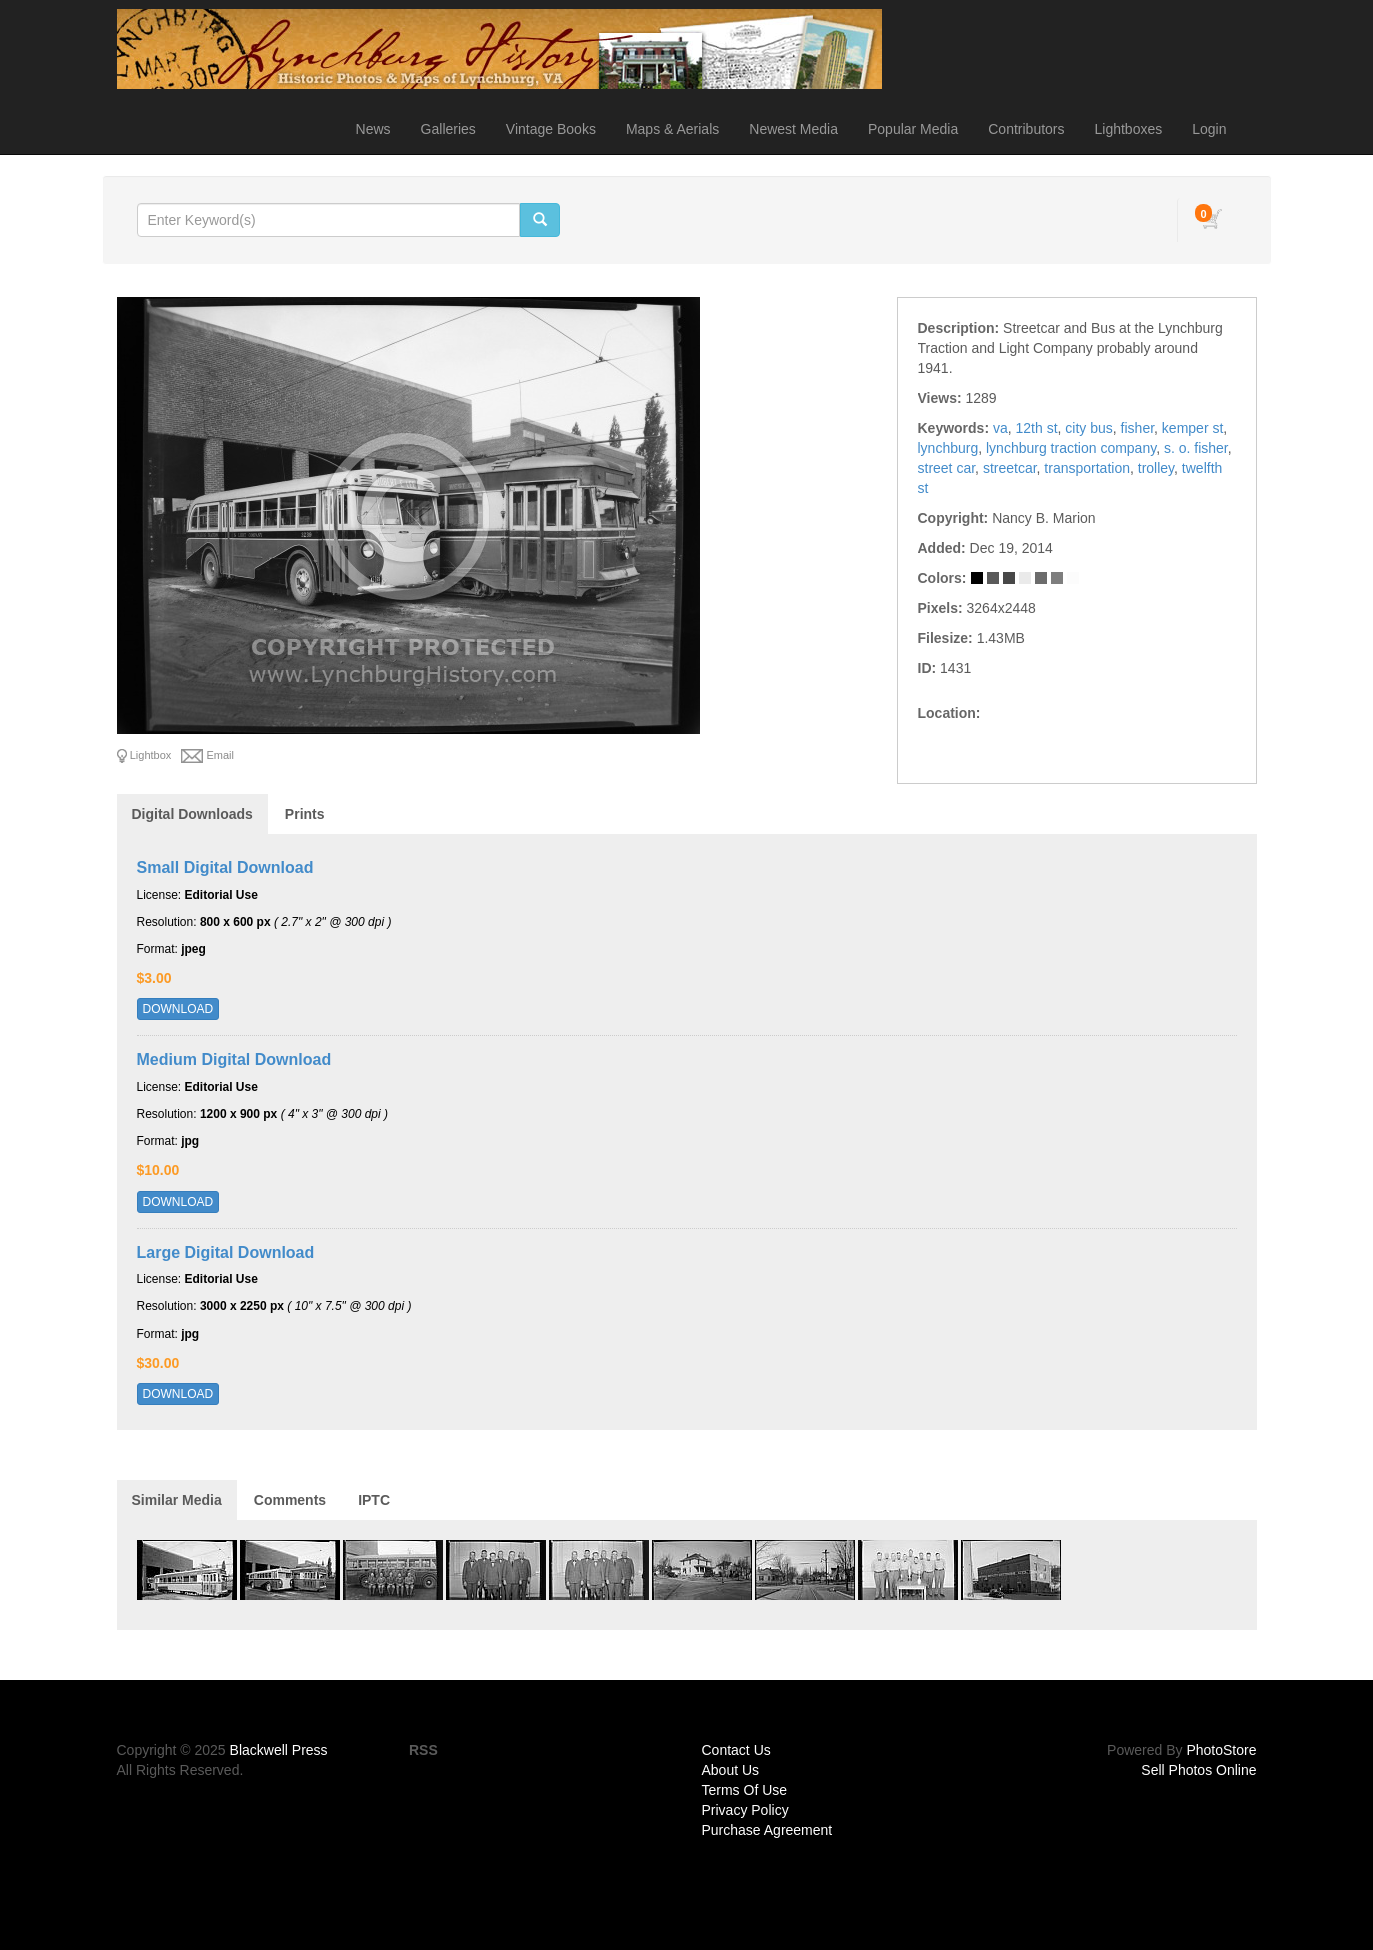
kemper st (1192, 428)
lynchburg (948, 448)
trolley (1156, 468)
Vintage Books (551, 129)
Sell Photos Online (1198, 1770)
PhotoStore (1221, 1750)
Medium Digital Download (234, 1059)
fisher (1137, 428)
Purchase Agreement (767, 1830)
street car (947, 468)
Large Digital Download (226, 1252)
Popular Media (913, 129)
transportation (1087, 468)
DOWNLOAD (178, 1009)
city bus (1088, 428)
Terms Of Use (745, 1790)
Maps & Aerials (672, 129)
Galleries (448, 129)
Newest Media (793, 129)
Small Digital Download (225, 867)
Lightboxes (1129, 129)
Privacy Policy (745, 1810)
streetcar (1010, 468)
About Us (731, 1770)
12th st (1037, 428)
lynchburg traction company (1071, 448)
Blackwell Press (279, 1750)
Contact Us (736, 1750)
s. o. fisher (1196, 448)
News (373, 129)
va (1000, 428)
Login (1209, 129)
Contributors (1026, 129)
